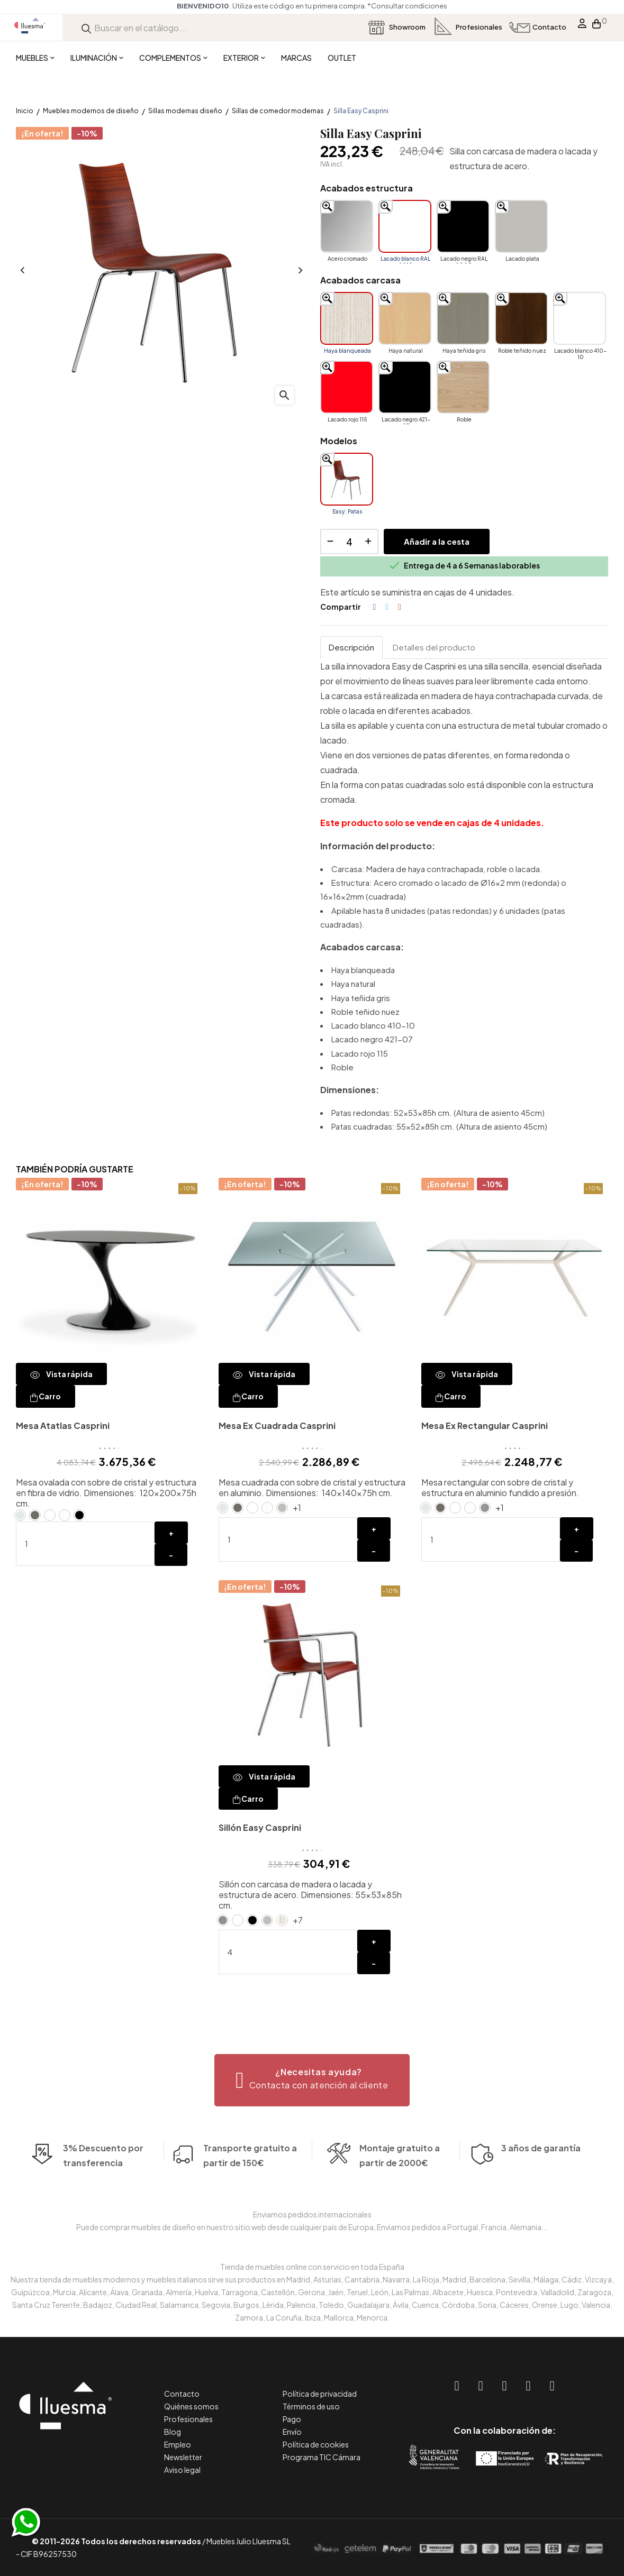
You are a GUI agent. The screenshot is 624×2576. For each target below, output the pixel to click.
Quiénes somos (191, 2406)
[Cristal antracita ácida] (35, 1515)
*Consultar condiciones (407, 6)
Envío (292, 2431)
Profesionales (188, 2419)
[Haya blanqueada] (346, 318)
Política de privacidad (320, 2393)
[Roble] (463, 387)
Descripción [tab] (351, 647)
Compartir (374, 607)
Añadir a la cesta (436, 541)
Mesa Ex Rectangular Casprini (484, 1425)
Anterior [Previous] (21, 270)
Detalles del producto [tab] (434, 647)
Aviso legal (182, 2469)
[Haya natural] (404, 318)
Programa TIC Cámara (321, 2457)
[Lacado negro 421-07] (404, 387)
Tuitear (386, 607)
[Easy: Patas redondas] (346, 479)
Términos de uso (311, 2406)
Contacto (182, 2393)
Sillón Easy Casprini (260, 1827)
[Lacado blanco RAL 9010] (404, 226)
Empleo (177, 2444)
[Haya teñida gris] (463, 318)
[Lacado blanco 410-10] (579, 318)
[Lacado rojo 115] (346, 387)
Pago (292, 2419)
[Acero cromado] (346, 226)
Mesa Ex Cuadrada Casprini (277, 1425)
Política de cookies (316, 2444)
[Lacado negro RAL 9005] (463, 226)
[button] (312, 2080)
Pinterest (399, 607)
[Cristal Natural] (20, 1515)
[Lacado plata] (521, 226)
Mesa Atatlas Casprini (63, 1425)
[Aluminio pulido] (485, 1508)
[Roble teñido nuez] (521, 318)
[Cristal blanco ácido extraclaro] (64, 1515)
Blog (172, 2431)
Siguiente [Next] (299, 270)
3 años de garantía (541, 2180)
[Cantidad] (349, 541)
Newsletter (183, 2457)
